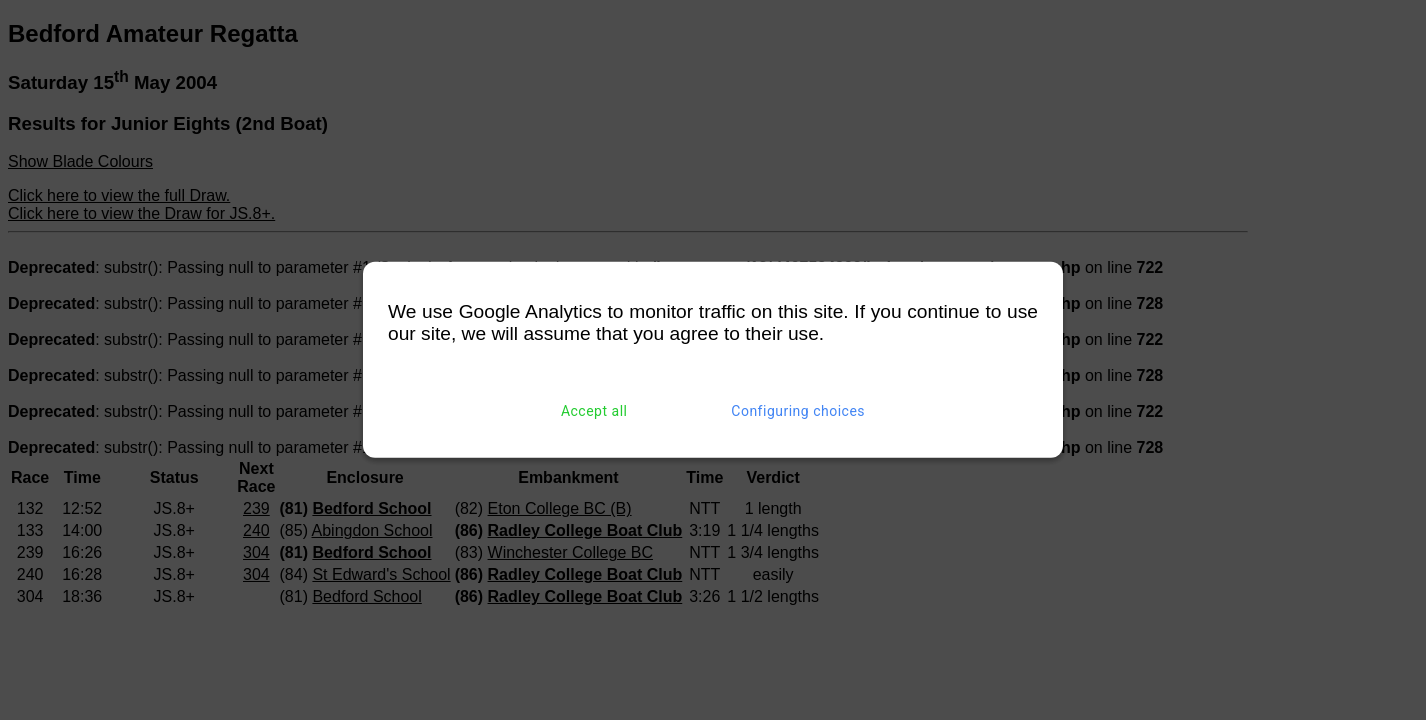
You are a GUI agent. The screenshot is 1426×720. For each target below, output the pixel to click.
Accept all (594, 411)
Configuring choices (798, 411)
